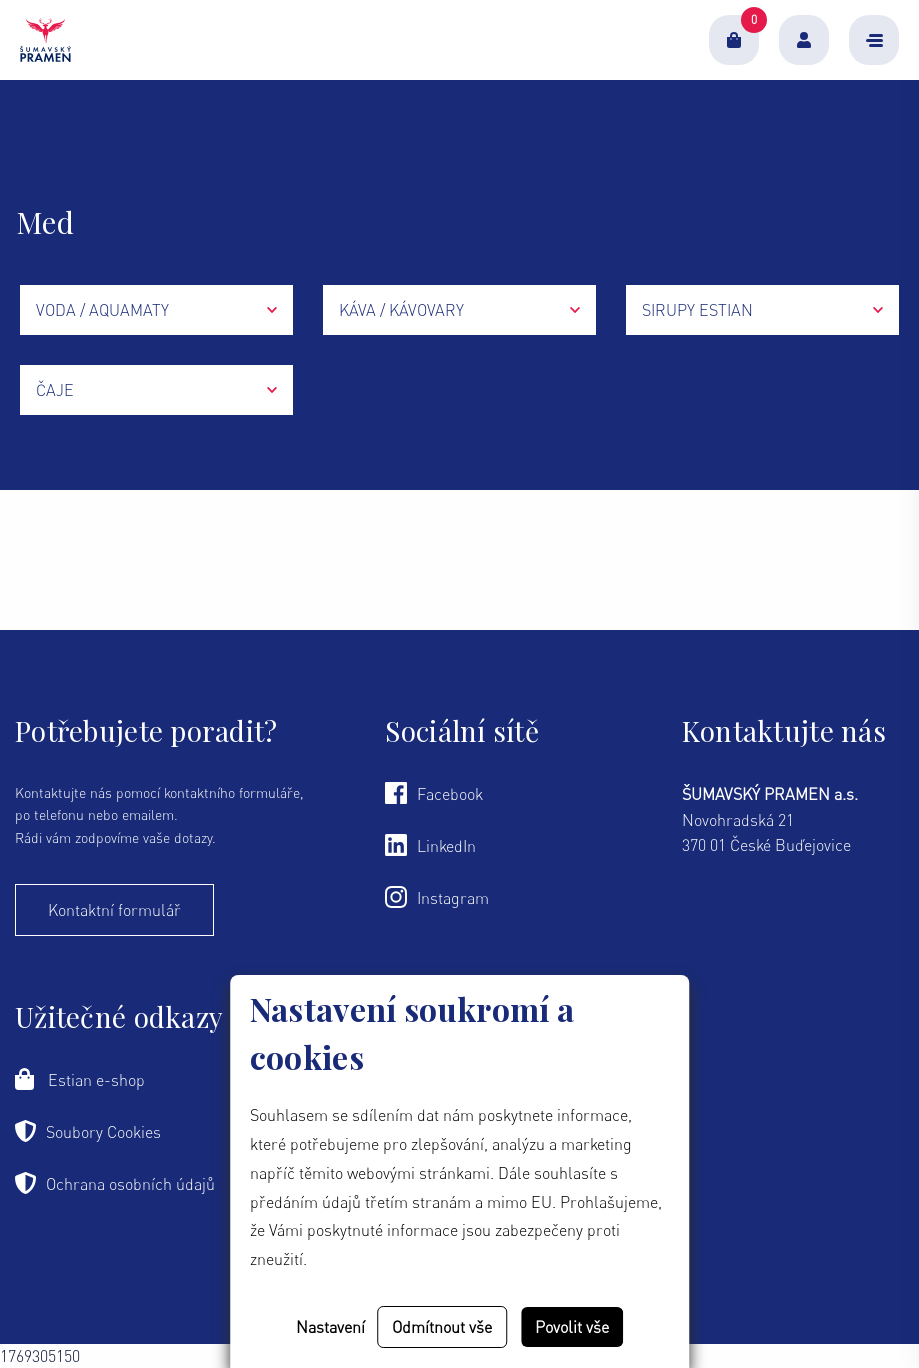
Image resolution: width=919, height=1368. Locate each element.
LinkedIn (430, 845)
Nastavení (330, 1327)
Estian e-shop (80, 1079)
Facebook (434, 793)
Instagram (437, 897)
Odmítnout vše (442, 1327)
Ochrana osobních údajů (115, 1183)
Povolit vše (572, 1327)
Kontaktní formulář (114, 910)
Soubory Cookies (88, 1131)
